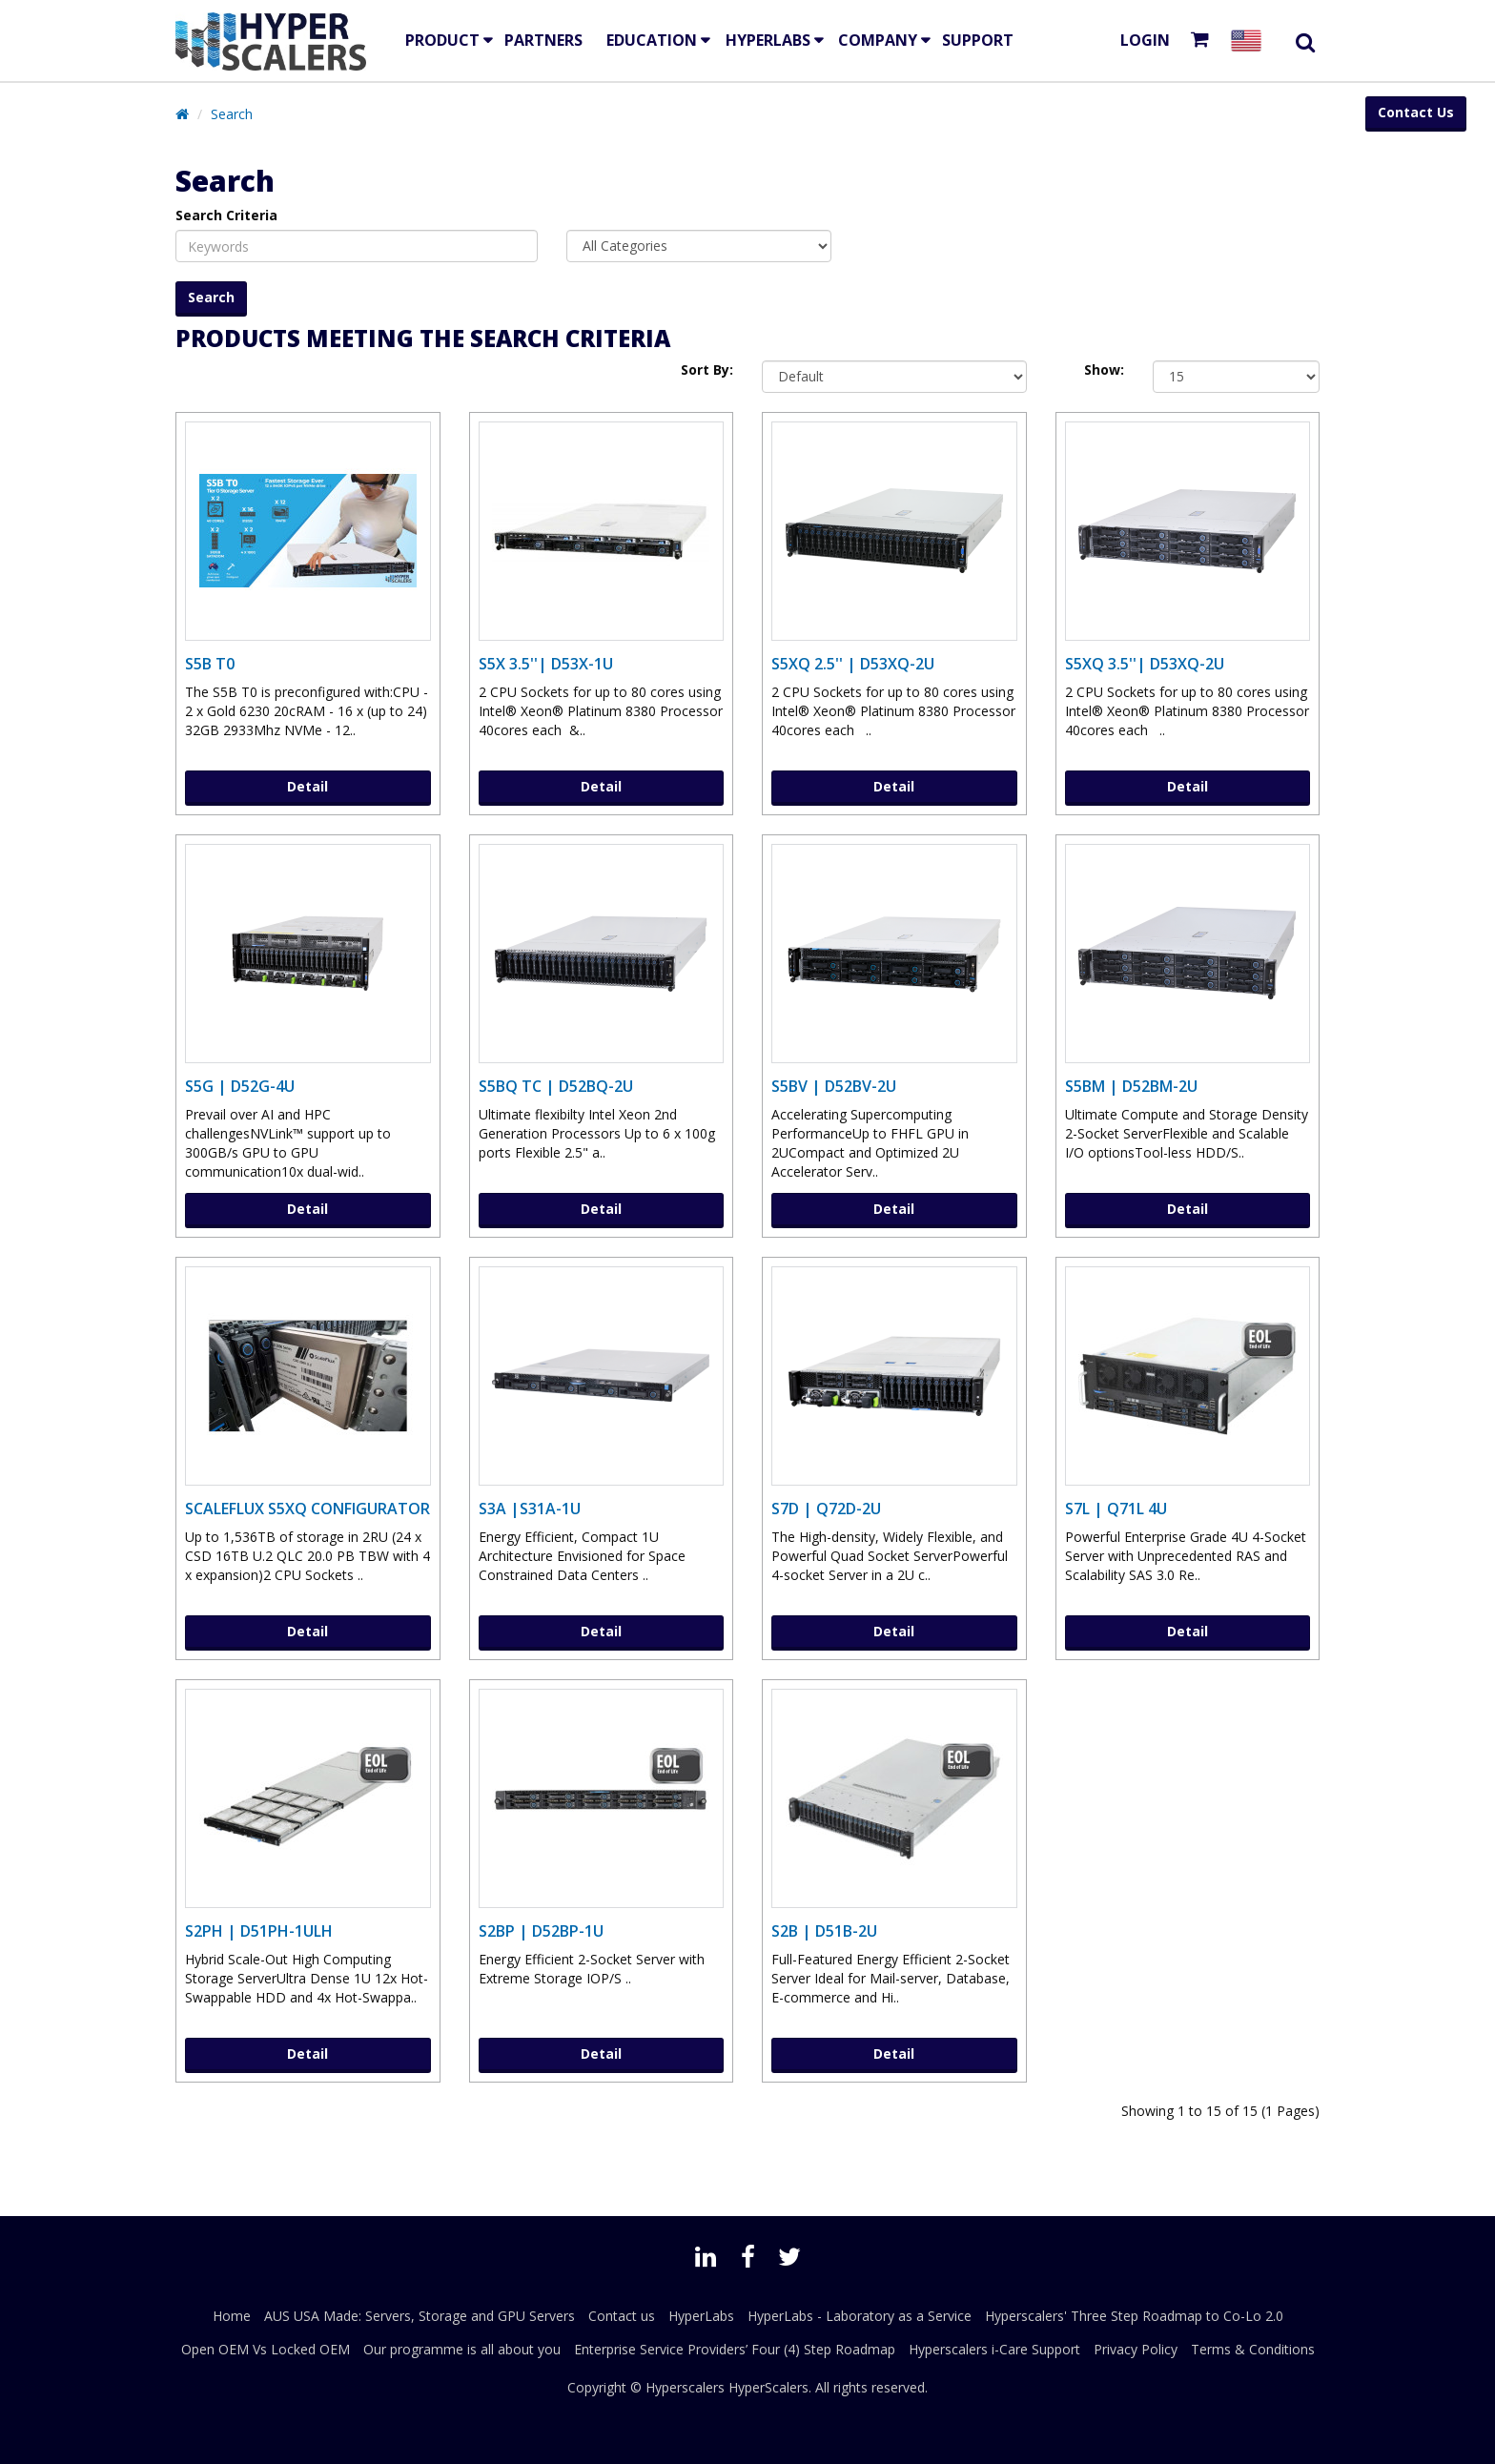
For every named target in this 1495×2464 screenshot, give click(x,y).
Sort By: (707, 369)
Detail (307, 786)
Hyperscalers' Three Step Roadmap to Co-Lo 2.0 (1134, 2316)
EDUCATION (651, 40)
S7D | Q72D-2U (826, 1508)
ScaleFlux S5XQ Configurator (307, 1508)
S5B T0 (210, 663)
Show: (1104, 369)
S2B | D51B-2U (824, 1930)
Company (877, 40)
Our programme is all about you (462, 2349)
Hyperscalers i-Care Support (994, 2349)
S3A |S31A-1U (530, 1508)
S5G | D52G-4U (240, 1086)
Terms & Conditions (1253, 2349)
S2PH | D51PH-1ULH (259, 1930)
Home (232, 2316)
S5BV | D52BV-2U (833, 1086)
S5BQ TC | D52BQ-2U (556, 1086)
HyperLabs (768, 40)
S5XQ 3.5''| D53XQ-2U (1144, 663)
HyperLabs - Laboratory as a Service (860, 2316)
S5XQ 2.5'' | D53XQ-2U (852, 663)
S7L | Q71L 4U (1116, 1508)
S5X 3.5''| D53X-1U (546, 663)
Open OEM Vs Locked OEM (265, 2349)
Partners (543, 40)
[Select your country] (1250, 40)
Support (978, 40)
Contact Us (1416, 112)
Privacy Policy (1136, 2349)
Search (232, 114)
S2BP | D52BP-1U (541, 1930)
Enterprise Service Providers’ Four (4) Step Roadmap (734, 2349)
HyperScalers (768, 2387)
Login (1145, 40)
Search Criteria (226, 215)
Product (442, 40)
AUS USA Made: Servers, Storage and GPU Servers (419, 2316)
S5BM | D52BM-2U (1131, 1086)
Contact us (621, 2316)
